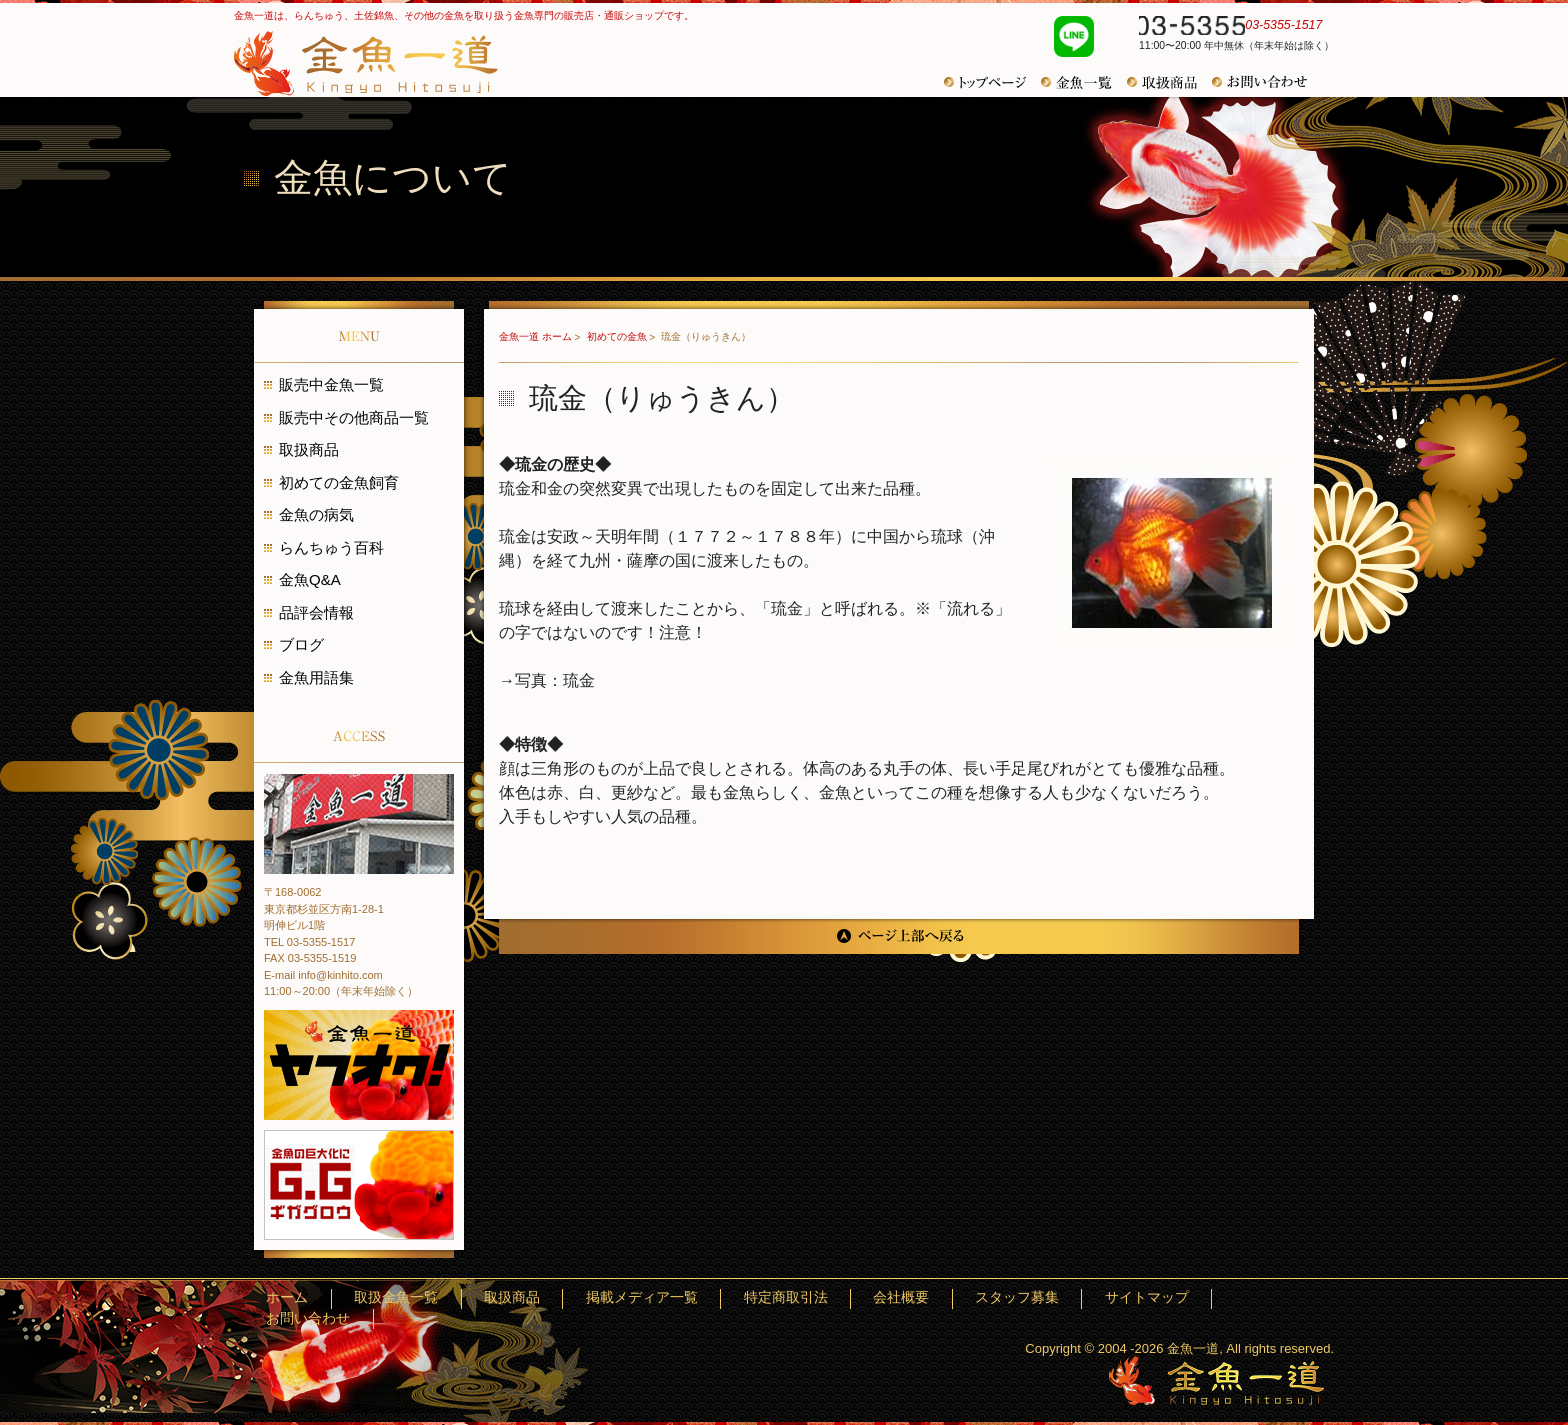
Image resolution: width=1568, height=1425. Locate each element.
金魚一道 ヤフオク (359, 1065)
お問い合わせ (1267, 82)
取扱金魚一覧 (607, 1298)
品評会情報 (316, 612)
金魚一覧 (1084, 82)
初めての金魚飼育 (339, 482)
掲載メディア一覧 (792, 1298)
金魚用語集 (316, 677)
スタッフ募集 (1076, 1298)
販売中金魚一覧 (331, 384)
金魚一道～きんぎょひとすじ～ (1216, 1380)
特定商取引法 (904, 1298)
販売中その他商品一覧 (354, 417)
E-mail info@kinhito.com (323, 975)
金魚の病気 (316, 514)
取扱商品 (1169, 82)
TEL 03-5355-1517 (309, 942)
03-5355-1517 (1226, 28)
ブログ (301, 644)
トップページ (992, 82)
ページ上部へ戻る (899, 936)
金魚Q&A (310, 579)
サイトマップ (1175, 1298)
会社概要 (990, 1298)
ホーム (527, 1298)
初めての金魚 (618, 336)
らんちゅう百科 (331, 547)
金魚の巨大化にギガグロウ (359, 1185)
